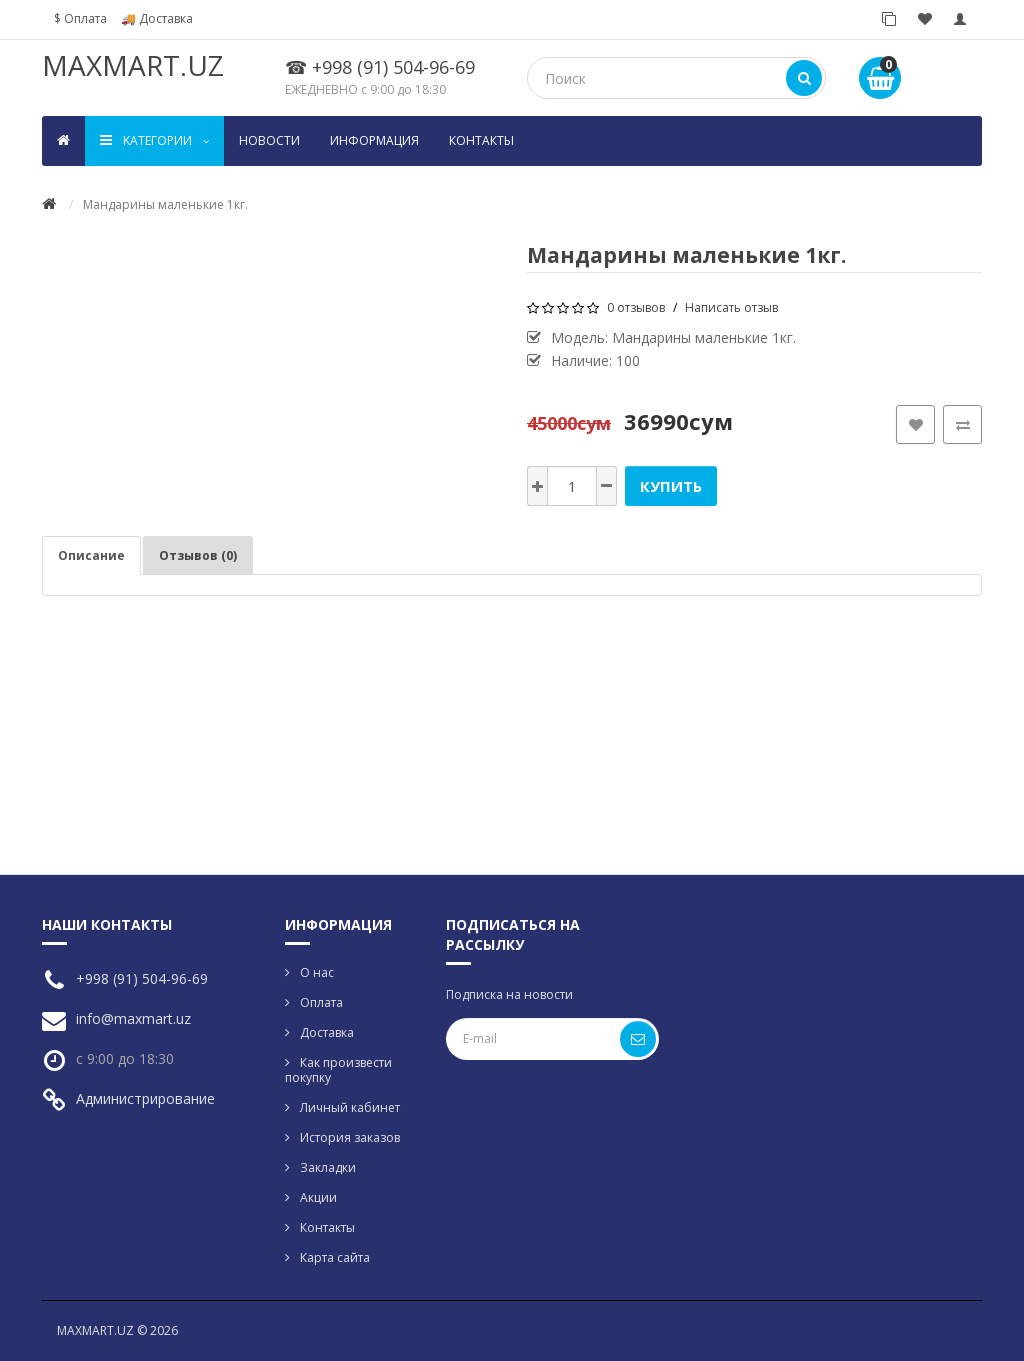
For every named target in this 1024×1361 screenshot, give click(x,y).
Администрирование (145, 1098)
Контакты (481, 140)
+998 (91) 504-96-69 (142, 978)
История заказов (350, 1137)
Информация (374, 140)
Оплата (321, 1002)
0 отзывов (636, 307)
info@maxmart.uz (133, 1018)
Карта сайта (335, 1257)
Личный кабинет (350, 1107)
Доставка (327, 1032)
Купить (671, 486)
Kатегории (154, 140)
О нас (317, 972)
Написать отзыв (731, 307)
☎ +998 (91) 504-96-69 (380, 67)
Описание (91, 555)
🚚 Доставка (157, 18)
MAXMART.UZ (133, 65)
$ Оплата (80, 18)
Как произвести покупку (338, 1070)
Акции (318, 1197)
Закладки (328, 1167)
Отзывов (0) (198, 555)
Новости (269, 140)
